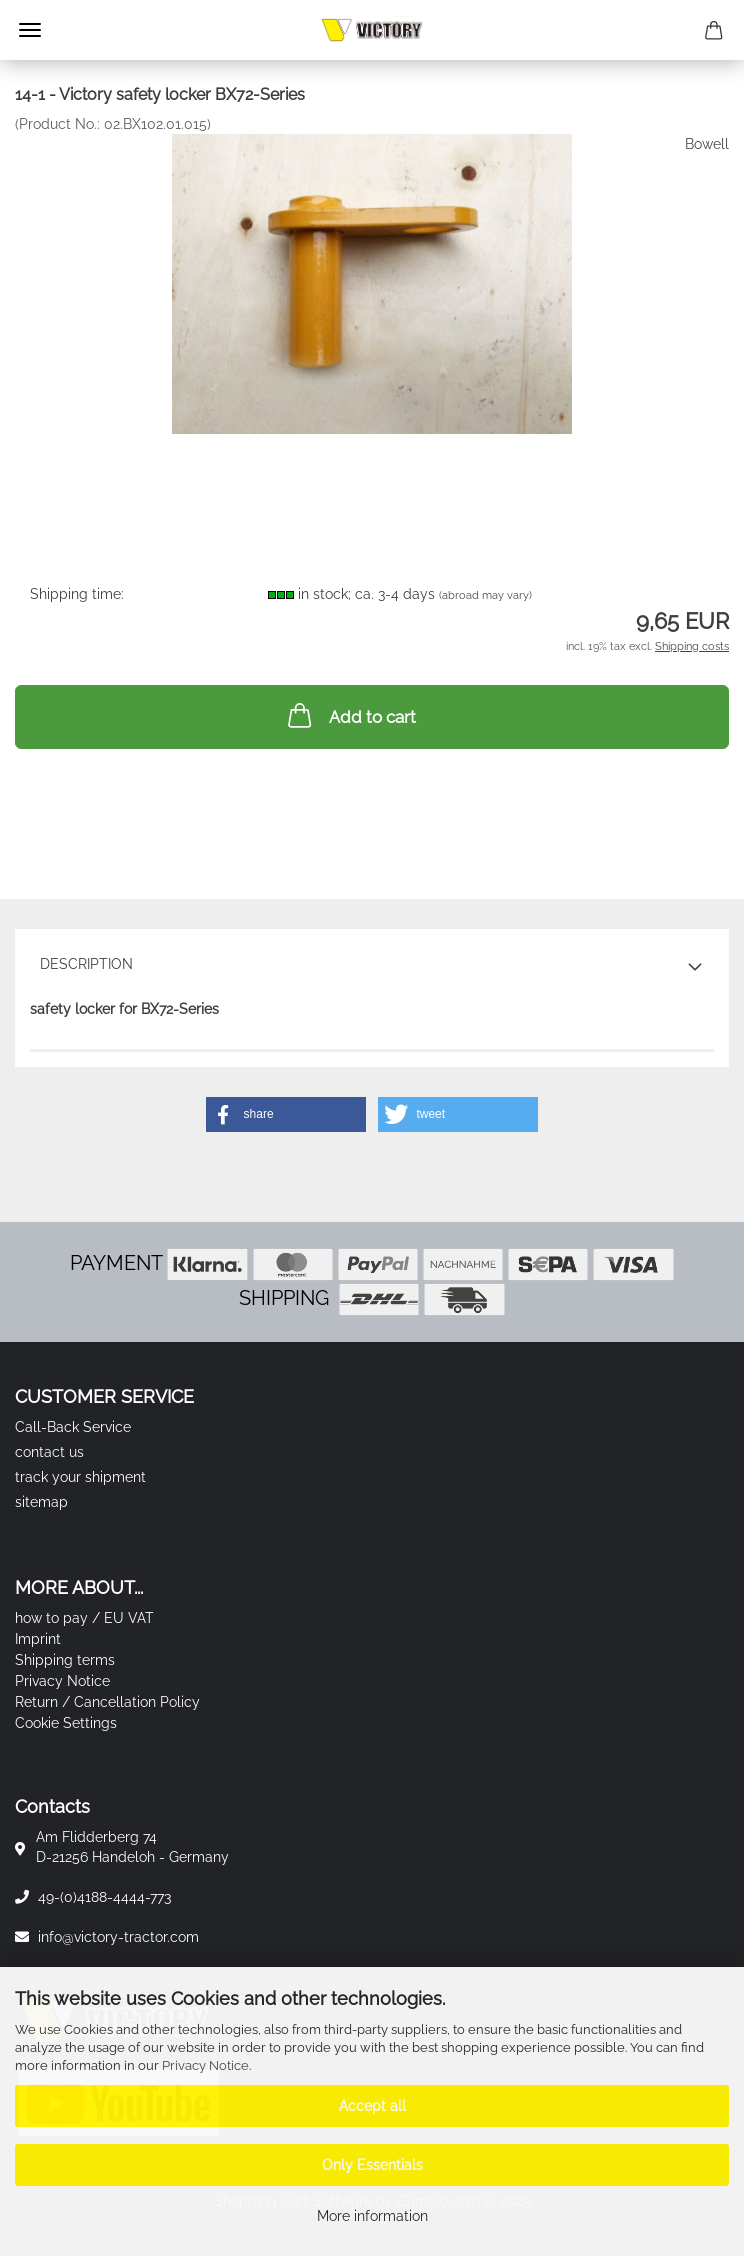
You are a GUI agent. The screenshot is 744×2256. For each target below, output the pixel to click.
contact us (49, 1452)
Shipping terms (65, 1660)
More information (372, 2216)
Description (86, 964)
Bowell (707, 144)
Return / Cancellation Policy (107, 1702)
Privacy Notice (205, 2065)
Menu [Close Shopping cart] (30, 30)
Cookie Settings (66, 1723)
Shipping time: (77, 594)
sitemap (41, 1502)
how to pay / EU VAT (84, 1618)
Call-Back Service (73, 1427)
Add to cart (350, 715)
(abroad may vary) (485, 595)
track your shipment (80, 1477)
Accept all (372, 2106)
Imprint (38, 1639)
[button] (286, 1114)
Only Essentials (372, 2165)
